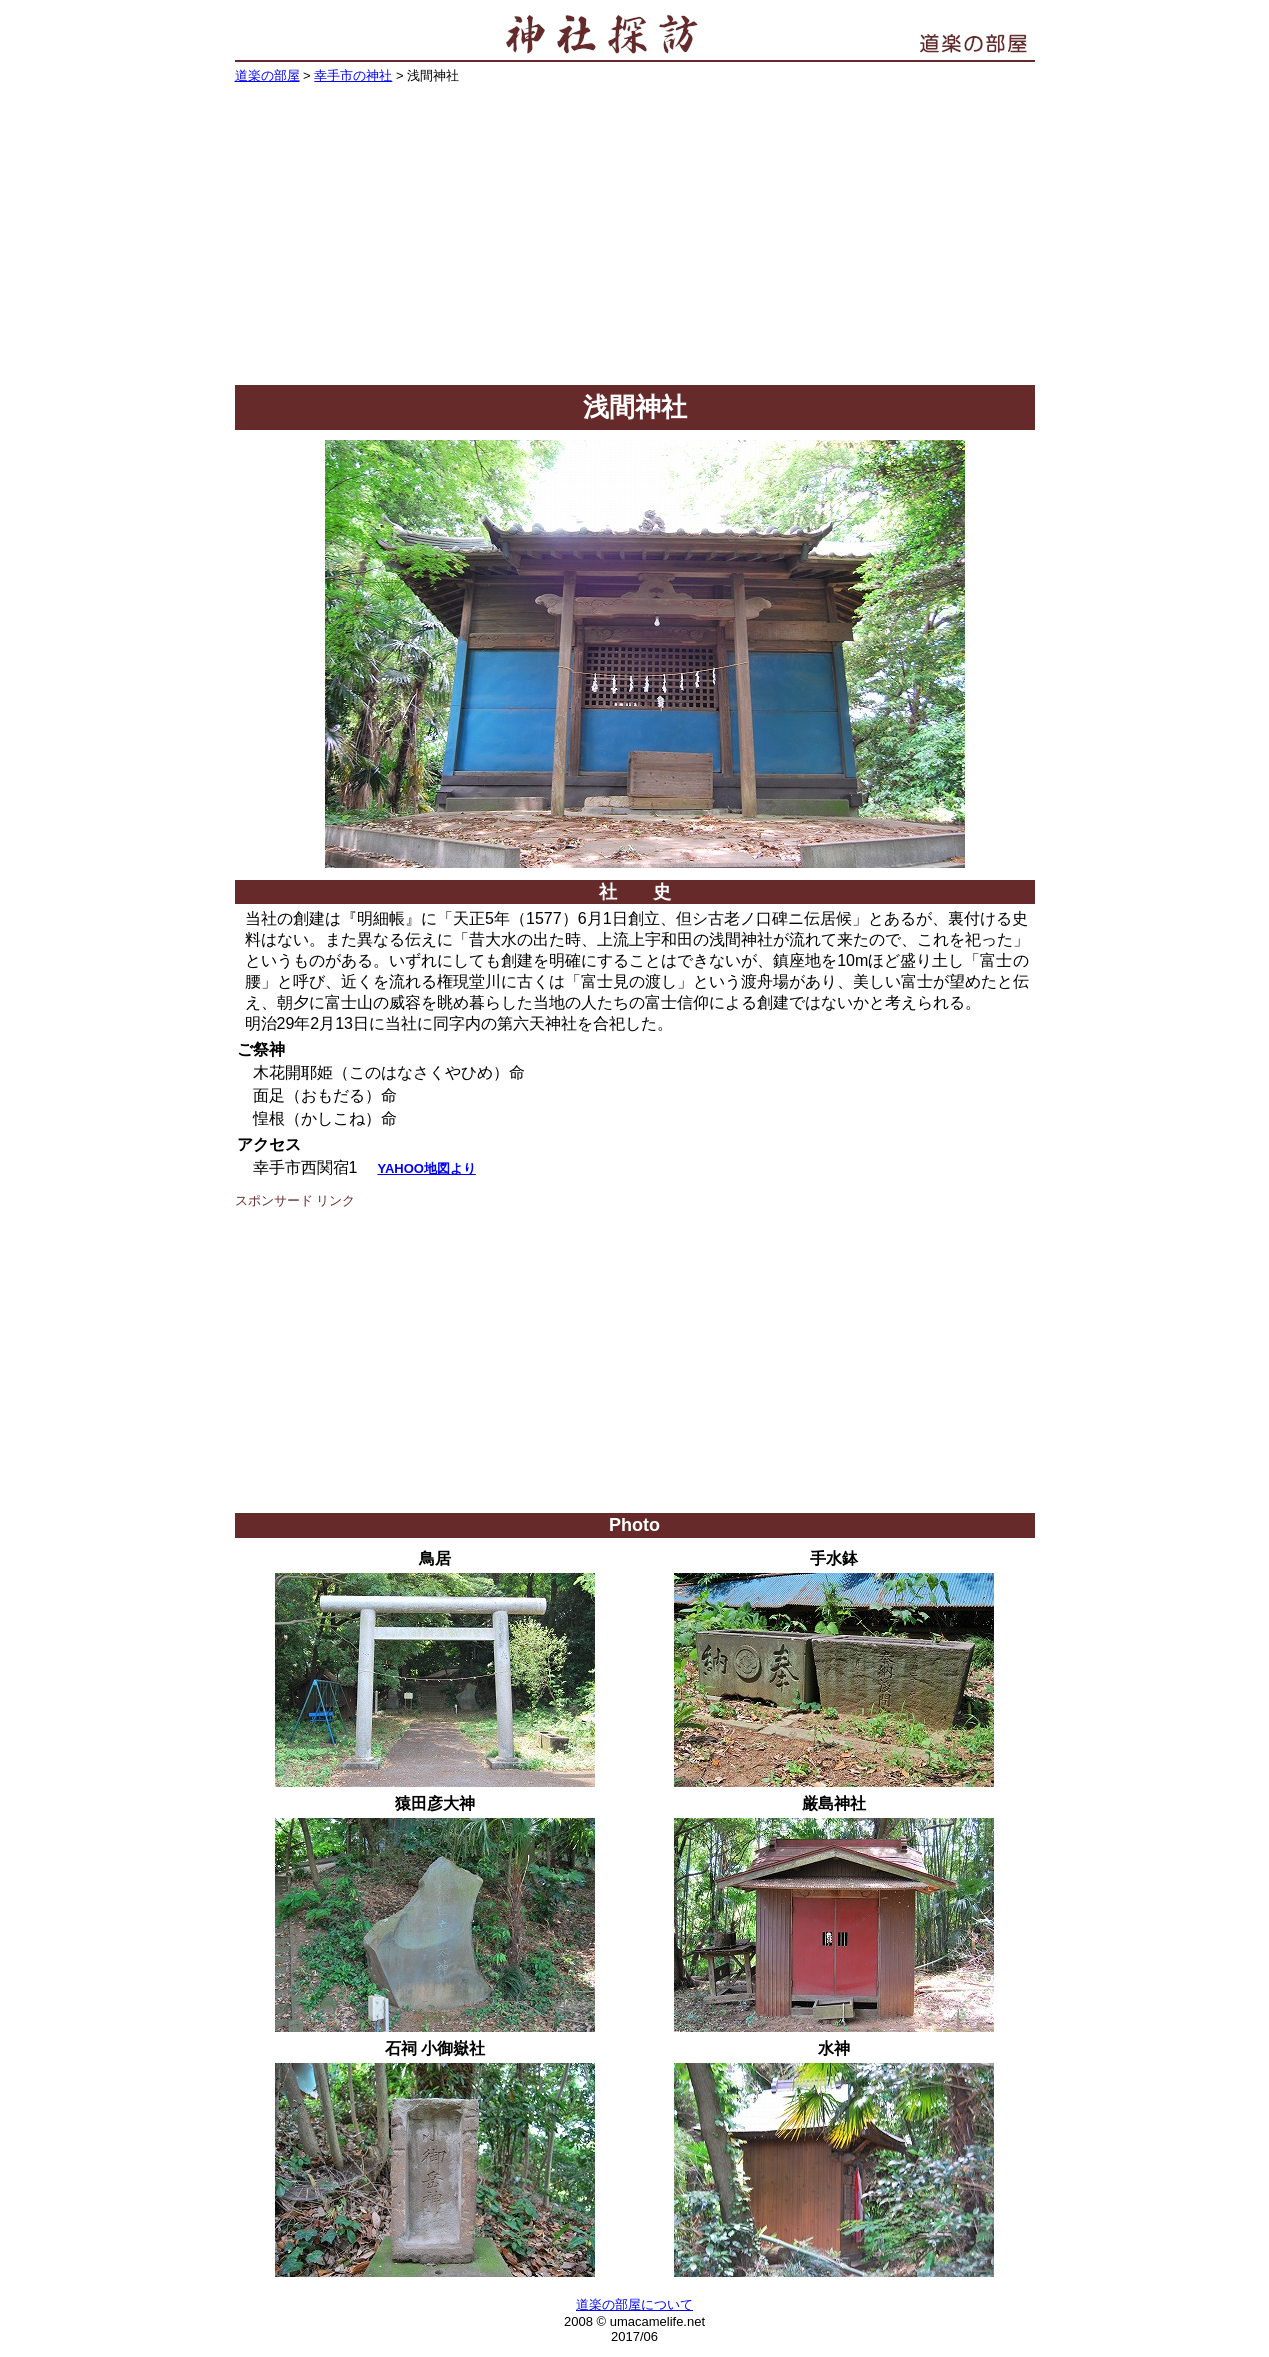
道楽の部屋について (634, 2304)
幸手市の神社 (353, 75)
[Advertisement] (635, 235)
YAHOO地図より (426, 1168)
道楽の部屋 (267, 75)
